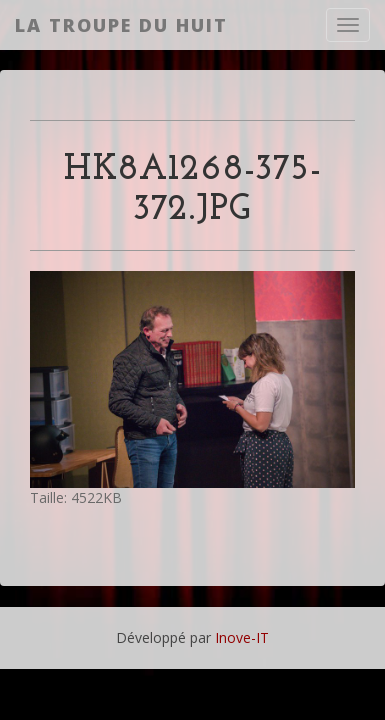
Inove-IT (242, 637)
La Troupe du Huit (121, 25)
